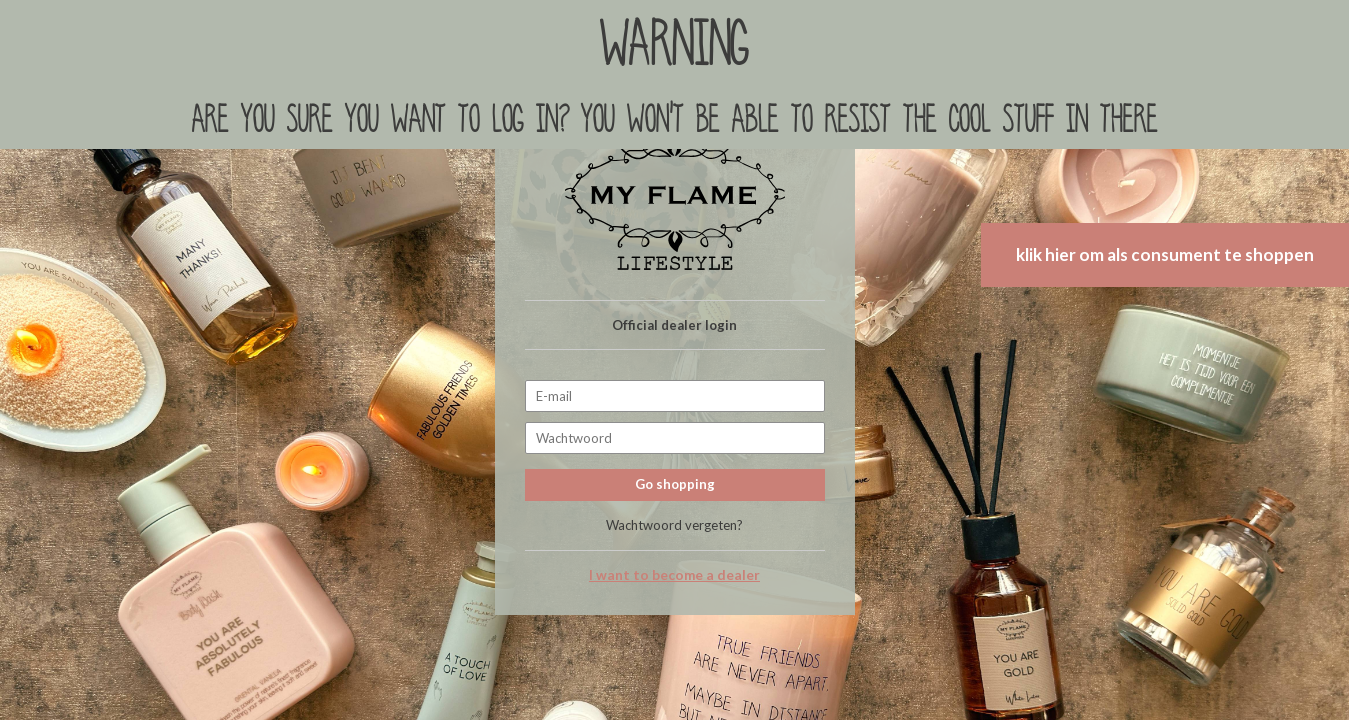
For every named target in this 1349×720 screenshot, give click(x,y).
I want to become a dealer (674, 575)
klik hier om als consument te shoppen (1165, 254)
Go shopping (675, 484)
